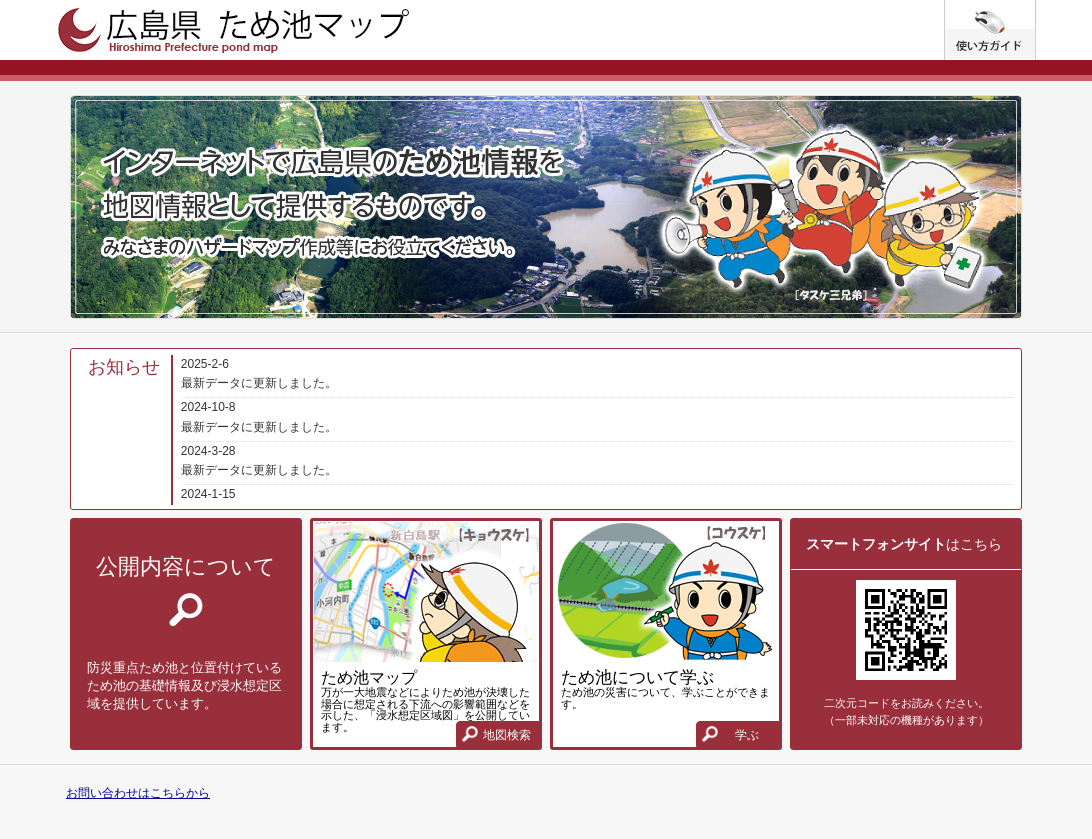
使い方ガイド (1035, 8)
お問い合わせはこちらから (138, 793)
